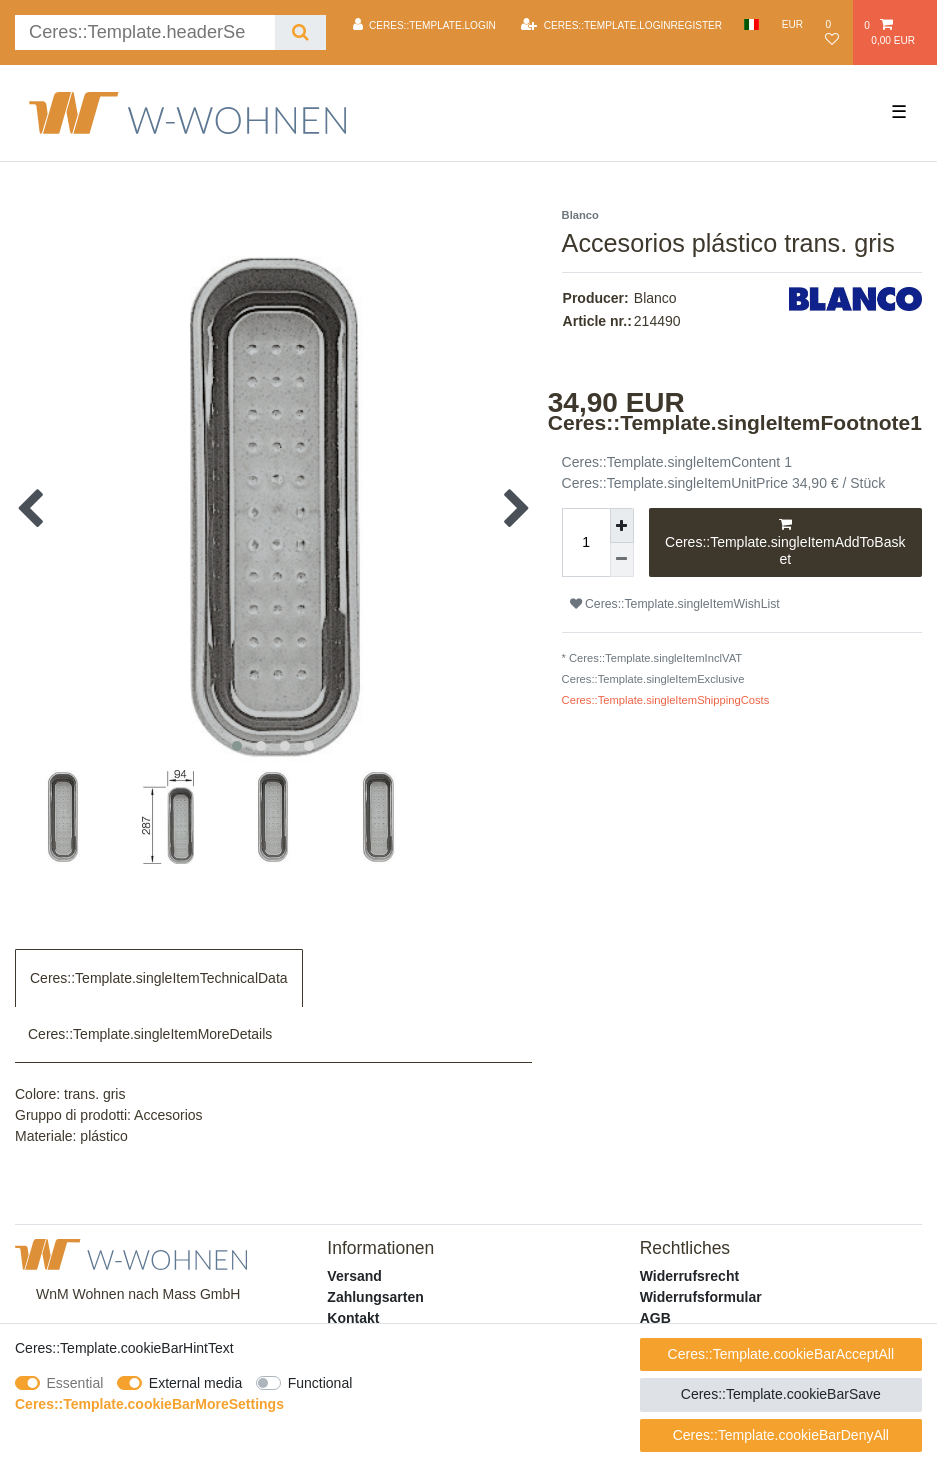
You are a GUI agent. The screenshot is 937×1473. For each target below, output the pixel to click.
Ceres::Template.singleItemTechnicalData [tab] (159, 978)
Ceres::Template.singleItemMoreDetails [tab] (150, 1034)
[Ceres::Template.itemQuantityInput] (586, 542)
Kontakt (353, 1318)
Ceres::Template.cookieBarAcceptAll (781, 1354)
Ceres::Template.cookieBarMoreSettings (149, 1404)
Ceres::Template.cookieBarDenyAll (781, 1435)
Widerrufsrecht (689, 1276)
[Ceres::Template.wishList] (833, 32)
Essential (75, 1383)
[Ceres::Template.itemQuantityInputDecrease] (622, 560)
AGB (655, 1318)
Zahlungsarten (375, 1297)
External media (195, 1383)
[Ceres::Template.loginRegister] (621, 25)
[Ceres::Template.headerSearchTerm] (145, 32)
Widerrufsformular (701, 1297)
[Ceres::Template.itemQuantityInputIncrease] (622, 525)
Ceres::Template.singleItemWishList (675, 604)
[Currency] (793, 24)
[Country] (751, 24)
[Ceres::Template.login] (424, 25)
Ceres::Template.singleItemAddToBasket (785, 541)
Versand (354, 1276)
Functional (320, 1383)
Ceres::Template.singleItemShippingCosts (666, 700)
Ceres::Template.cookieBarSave (781, 1394)
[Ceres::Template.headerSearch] (300, 32)
